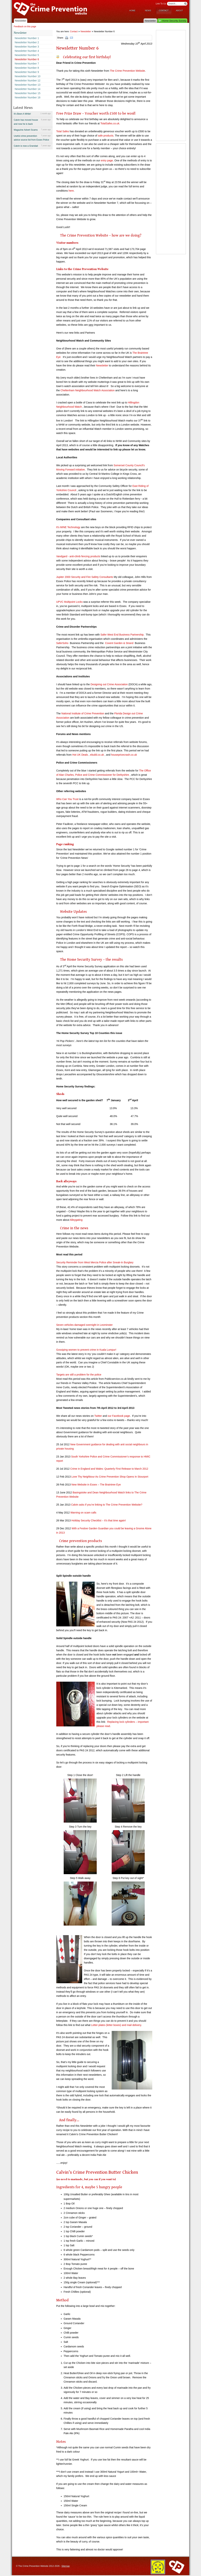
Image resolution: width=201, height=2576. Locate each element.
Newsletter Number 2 (27, 42)
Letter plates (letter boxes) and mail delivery (116, 2025)
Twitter (98, 1415)
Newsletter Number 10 (27, 76)
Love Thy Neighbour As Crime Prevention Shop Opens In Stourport (109, 1476)
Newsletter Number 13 (27, 84)
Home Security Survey (174, 20)
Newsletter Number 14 (27, 89)
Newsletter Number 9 (27, 72)
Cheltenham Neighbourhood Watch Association (88, 390)
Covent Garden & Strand (119, 643)
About (179, 10)
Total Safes (62, 131)
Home (132, 10)
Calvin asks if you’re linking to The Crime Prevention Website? (106, 1504)
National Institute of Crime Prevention (82, 713)
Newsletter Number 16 (27, 97)
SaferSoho (62, 643)
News (148, 10)
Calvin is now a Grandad (32, 145)
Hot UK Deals (80, 754)
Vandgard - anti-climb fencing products (78, 556)
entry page (107, 160)
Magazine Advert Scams (32, 129)
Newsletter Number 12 (27, 80)
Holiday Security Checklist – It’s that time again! (98, 1520)
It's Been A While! (32, 113)
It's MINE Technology (68, 527)
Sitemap (65, 2566)
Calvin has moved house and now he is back (32, 121)
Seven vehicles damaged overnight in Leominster (84, 1324)
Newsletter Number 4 (27, 50)
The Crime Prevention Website (127, 70)
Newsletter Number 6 (27, 59)
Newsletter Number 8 (27, 67)
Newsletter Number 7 (27, 63)
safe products (105, 135)
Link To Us (161, 3)
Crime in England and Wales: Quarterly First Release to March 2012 (109, 1468)
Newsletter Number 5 (27, 55)
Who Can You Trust (67, 799)
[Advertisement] (171, 85)
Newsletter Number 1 (27, 38)
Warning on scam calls (83, 1512)
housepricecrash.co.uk (124, 754)
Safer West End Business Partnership (122, 634)
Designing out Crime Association (109, 684)
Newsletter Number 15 (27, 93)
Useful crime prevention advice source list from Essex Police (32, 137)
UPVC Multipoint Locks (69, 601)
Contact (164, 10)
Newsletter (150, 20)
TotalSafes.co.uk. (110, 123)
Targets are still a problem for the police (78, 1374)
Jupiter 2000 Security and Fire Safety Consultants (84, 576)
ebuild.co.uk (97, 754)
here (71, 190)
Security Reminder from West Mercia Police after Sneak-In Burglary (94, 1262)
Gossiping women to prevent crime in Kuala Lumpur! (86, 1349)
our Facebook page (119, 1415)
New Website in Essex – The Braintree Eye (96, 1484)
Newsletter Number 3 (27, 46)
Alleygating (76, 1219)
